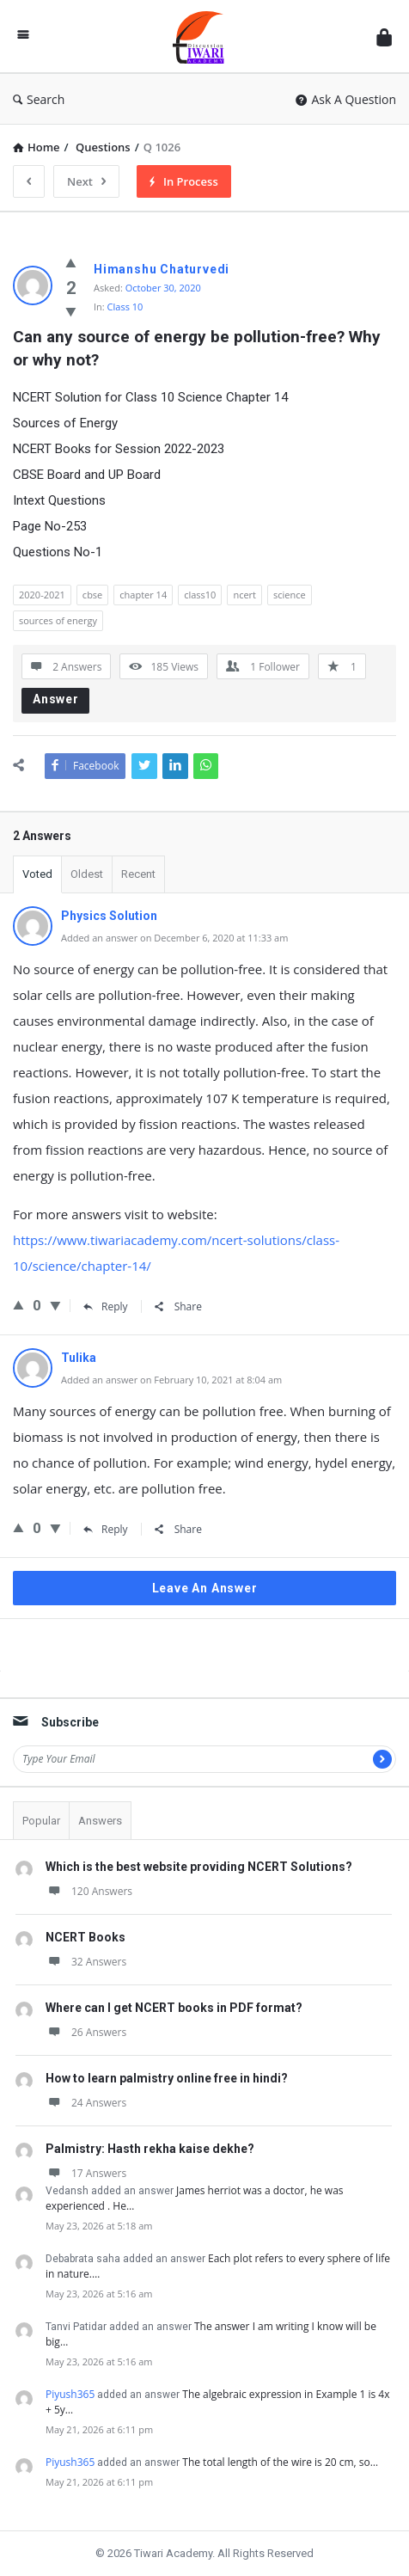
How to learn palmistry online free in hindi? (167, 2078)
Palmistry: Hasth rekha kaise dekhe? (150, 2149)
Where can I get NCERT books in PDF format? (174, 2008)
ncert (244, 594)
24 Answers (86, 2102)
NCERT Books (85, 1937)
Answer (56, 699)
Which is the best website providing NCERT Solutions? (199, 1867)
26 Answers (86, 2032)
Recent (138, 874)
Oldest (86, 874)
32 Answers (86, 1961)
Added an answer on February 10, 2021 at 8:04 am (171, 1379)
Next (86, 181)
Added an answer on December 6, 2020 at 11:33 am (174, 937)
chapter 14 (143, 594)
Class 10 (125, 306)
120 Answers (89, 1891)
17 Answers (86, 2173)
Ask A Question (346, 99)
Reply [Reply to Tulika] (105, 1529)
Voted (37, 874)
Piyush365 (70, 2394)
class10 (200, 594)
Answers (100, 1820)
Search (38, 99)
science (289, 594)
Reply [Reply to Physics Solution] (105, 1306)
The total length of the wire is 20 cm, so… (280, 2462)
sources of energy (58, 620)
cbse (92, 594)
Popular (41, 1820)
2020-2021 (42, 594)
